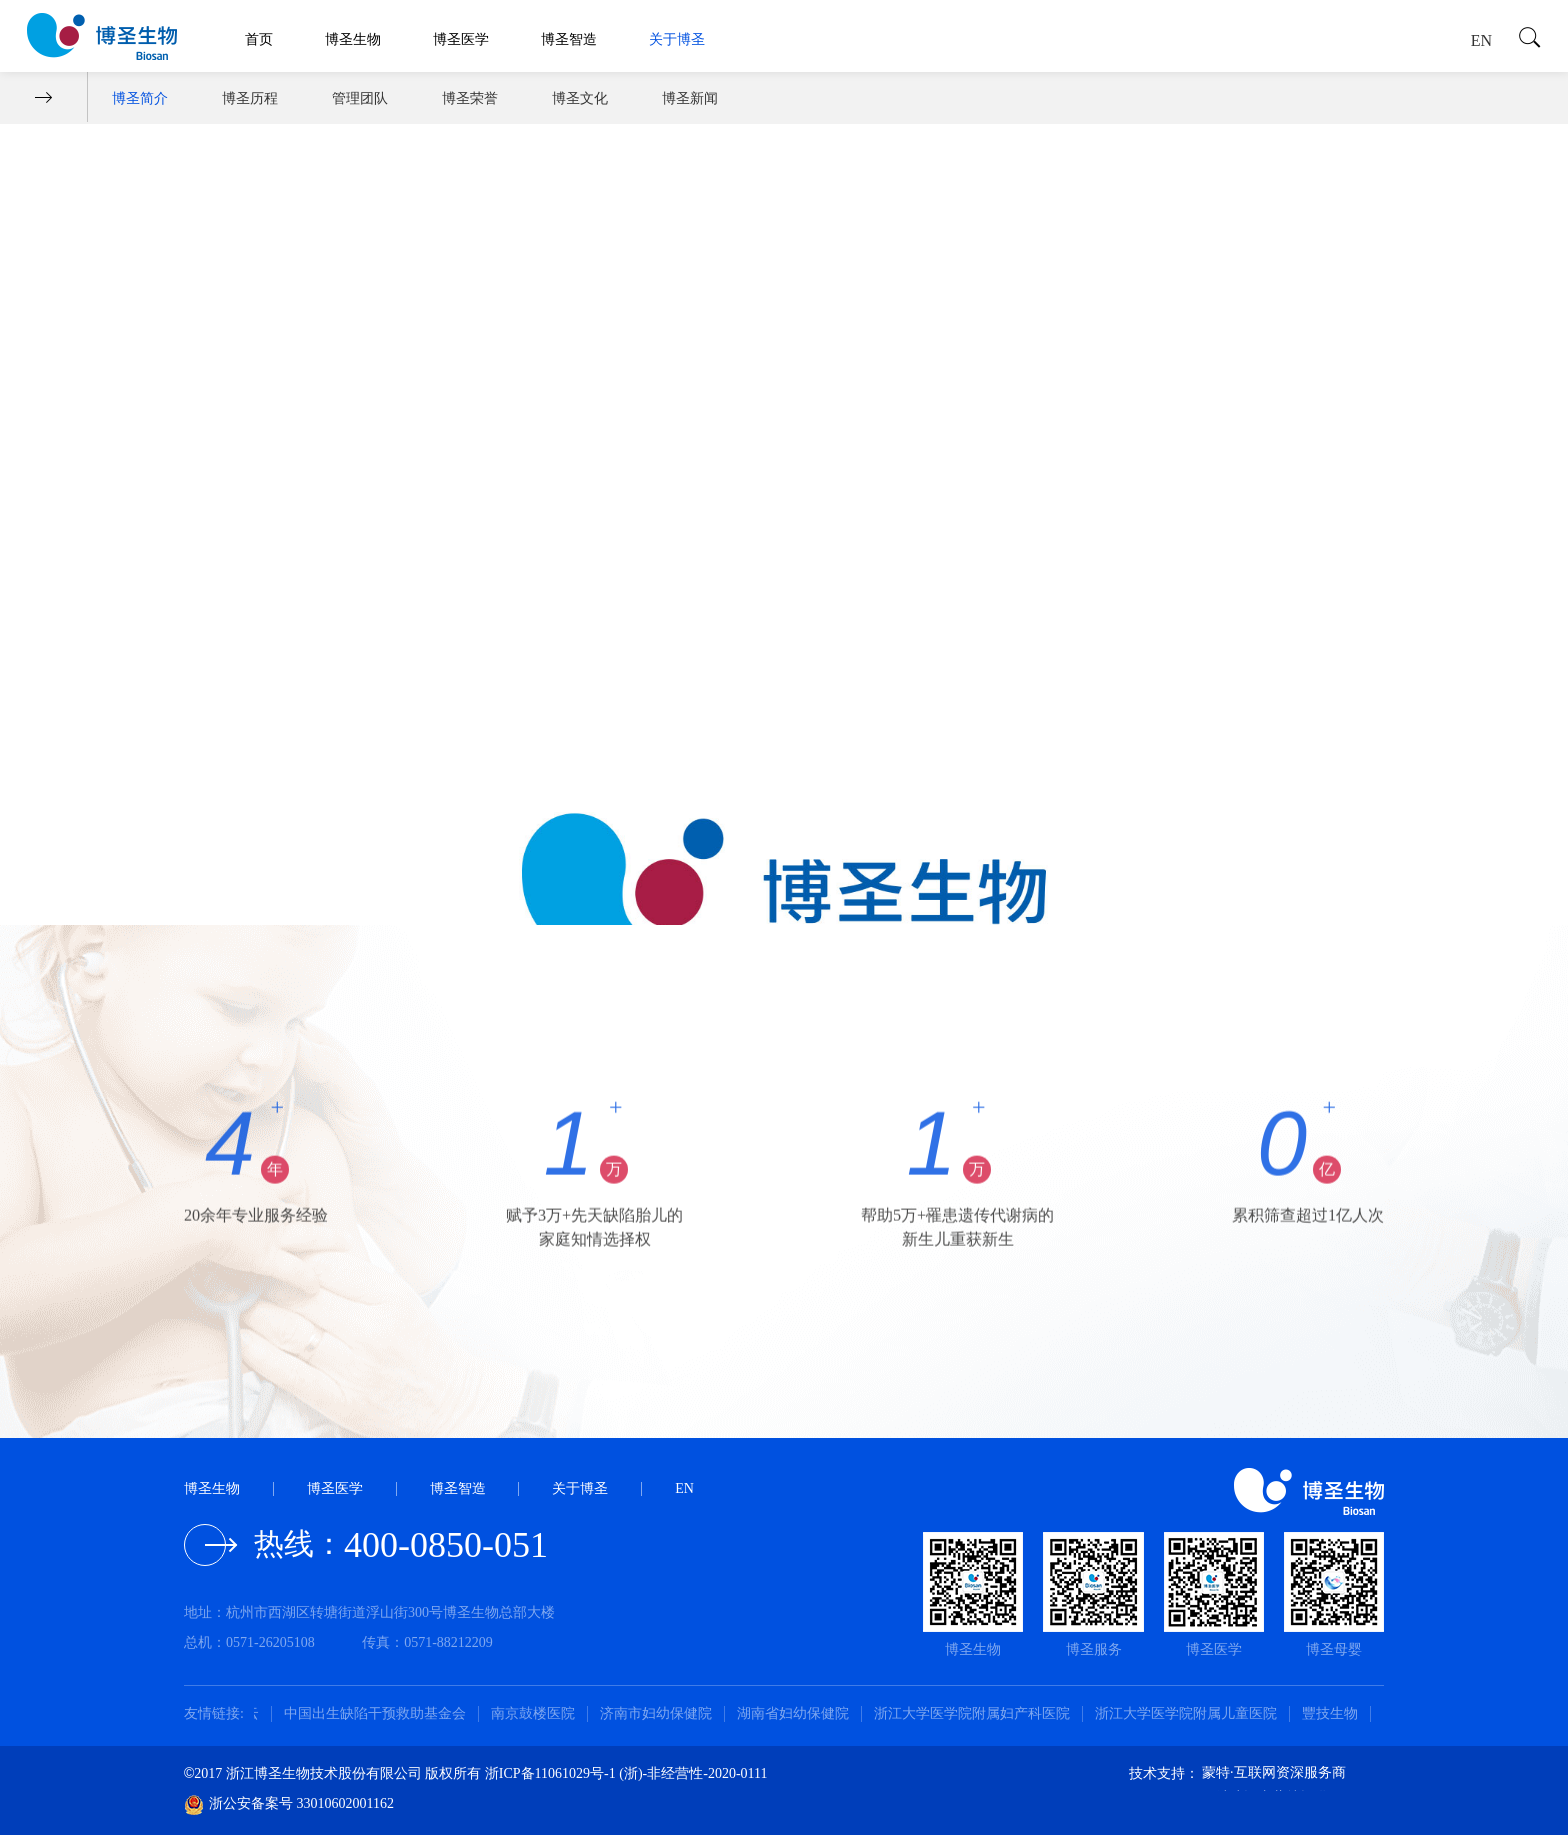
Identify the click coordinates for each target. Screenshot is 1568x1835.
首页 (259, 39)
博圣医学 (461, 39)
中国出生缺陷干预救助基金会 (383, 1713)
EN (1481, 40)
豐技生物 (1338, 1713)
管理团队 (360, 98)
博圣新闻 (690, 98)
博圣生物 (353, 39)
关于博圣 (677, 39)
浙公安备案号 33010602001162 (289, 1803)
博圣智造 (569, 39)
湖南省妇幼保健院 (801, 1713)
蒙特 (1216, 1772)
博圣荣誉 (470, 98)
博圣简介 (140, 98)
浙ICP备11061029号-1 (552, 1773)
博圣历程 (250, 98)
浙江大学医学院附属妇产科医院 (980, 1713)
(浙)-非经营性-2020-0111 (693, 1773)
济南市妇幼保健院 (664, 1713)
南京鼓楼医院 (541, 1713)
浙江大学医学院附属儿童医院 (1194, 1713)
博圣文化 (580, 98)
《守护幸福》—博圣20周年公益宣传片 (320, 751)
